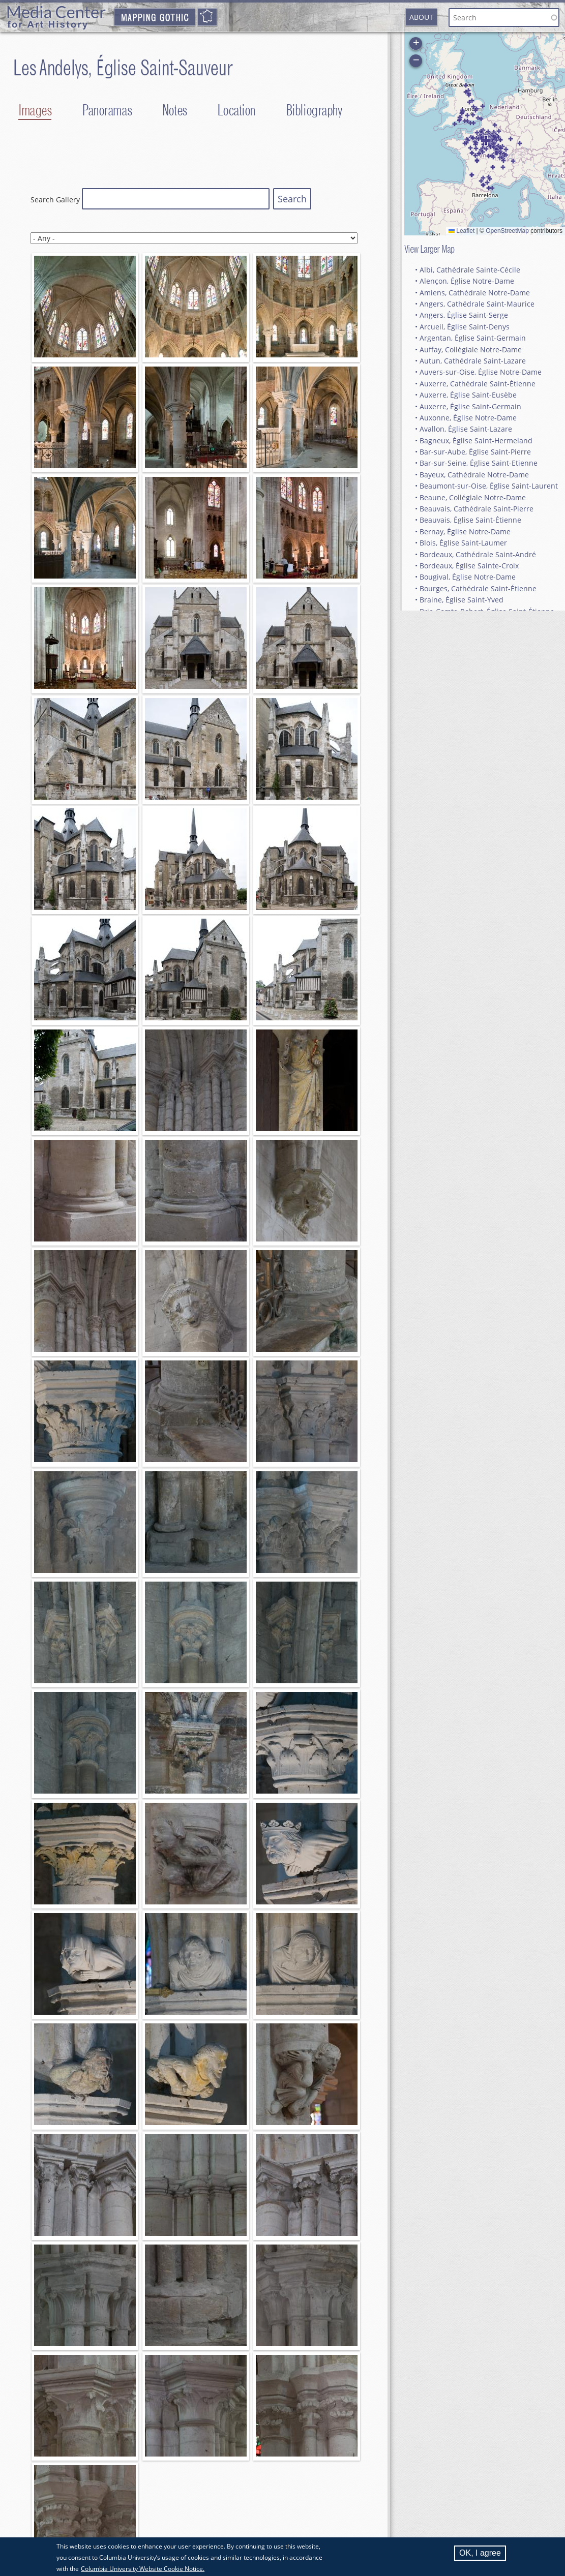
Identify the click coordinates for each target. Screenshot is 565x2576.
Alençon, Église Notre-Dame (467, 281)
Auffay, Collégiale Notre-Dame (471, 349)
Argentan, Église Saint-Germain (473, 338)
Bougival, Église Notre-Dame (468, 577)
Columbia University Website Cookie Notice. (142, 2568)
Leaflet (461, 230)
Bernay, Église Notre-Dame (465, 531)
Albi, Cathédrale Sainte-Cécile (470, 270)
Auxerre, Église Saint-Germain (470, 406)
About (421, 17)
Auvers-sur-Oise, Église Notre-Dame (481, 372)
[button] (487, 182)
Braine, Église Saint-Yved (461, 599)
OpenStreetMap (507, 230)
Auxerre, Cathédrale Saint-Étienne (478, 383)
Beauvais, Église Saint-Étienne (470, 520)
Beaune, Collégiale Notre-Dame (473, 497)
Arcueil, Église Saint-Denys (465, 326)
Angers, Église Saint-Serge (464, 315)
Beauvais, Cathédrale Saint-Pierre (476, 508)
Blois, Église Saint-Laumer (463, 543)
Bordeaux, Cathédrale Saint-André (478, 554)
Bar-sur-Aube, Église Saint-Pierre (475, 452)
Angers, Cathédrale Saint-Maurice (477, 304)
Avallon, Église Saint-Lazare (466, 429)
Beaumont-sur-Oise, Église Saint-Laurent (489, 486)
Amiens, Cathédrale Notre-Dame (475, 292)
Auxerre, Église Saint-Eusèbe (468, 395)
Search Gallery (55, 199)
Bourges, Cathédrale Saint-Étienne (478, 588)
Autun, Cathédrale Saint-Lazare (473, 361)
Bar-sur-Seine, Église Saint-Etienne (479, 463)
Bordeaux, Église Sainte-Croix (469, 565)
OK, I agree (480, 2553)
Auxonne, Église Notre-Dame (468, 417)
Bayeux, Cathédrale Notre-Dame (474, 474)
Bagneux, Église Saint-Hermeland (476, 440)
